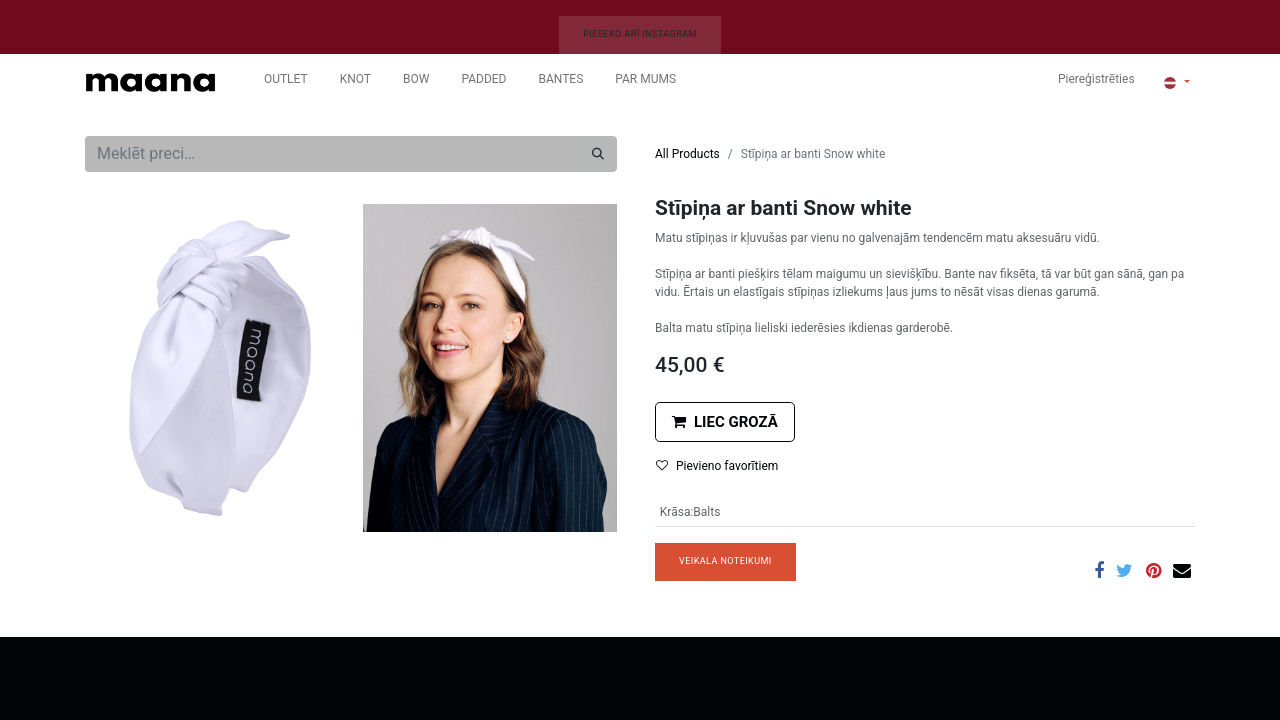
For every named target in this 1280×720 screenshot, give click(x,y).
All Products (687, 154)
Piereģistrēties (1096, 79)
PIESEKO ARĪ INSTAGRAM (640, 34)
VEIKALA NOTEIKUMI (725, 561)
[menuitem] (286, 83)
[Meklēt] (598, 154)
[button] (725, 422)
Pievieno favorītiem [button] (717, 466)
